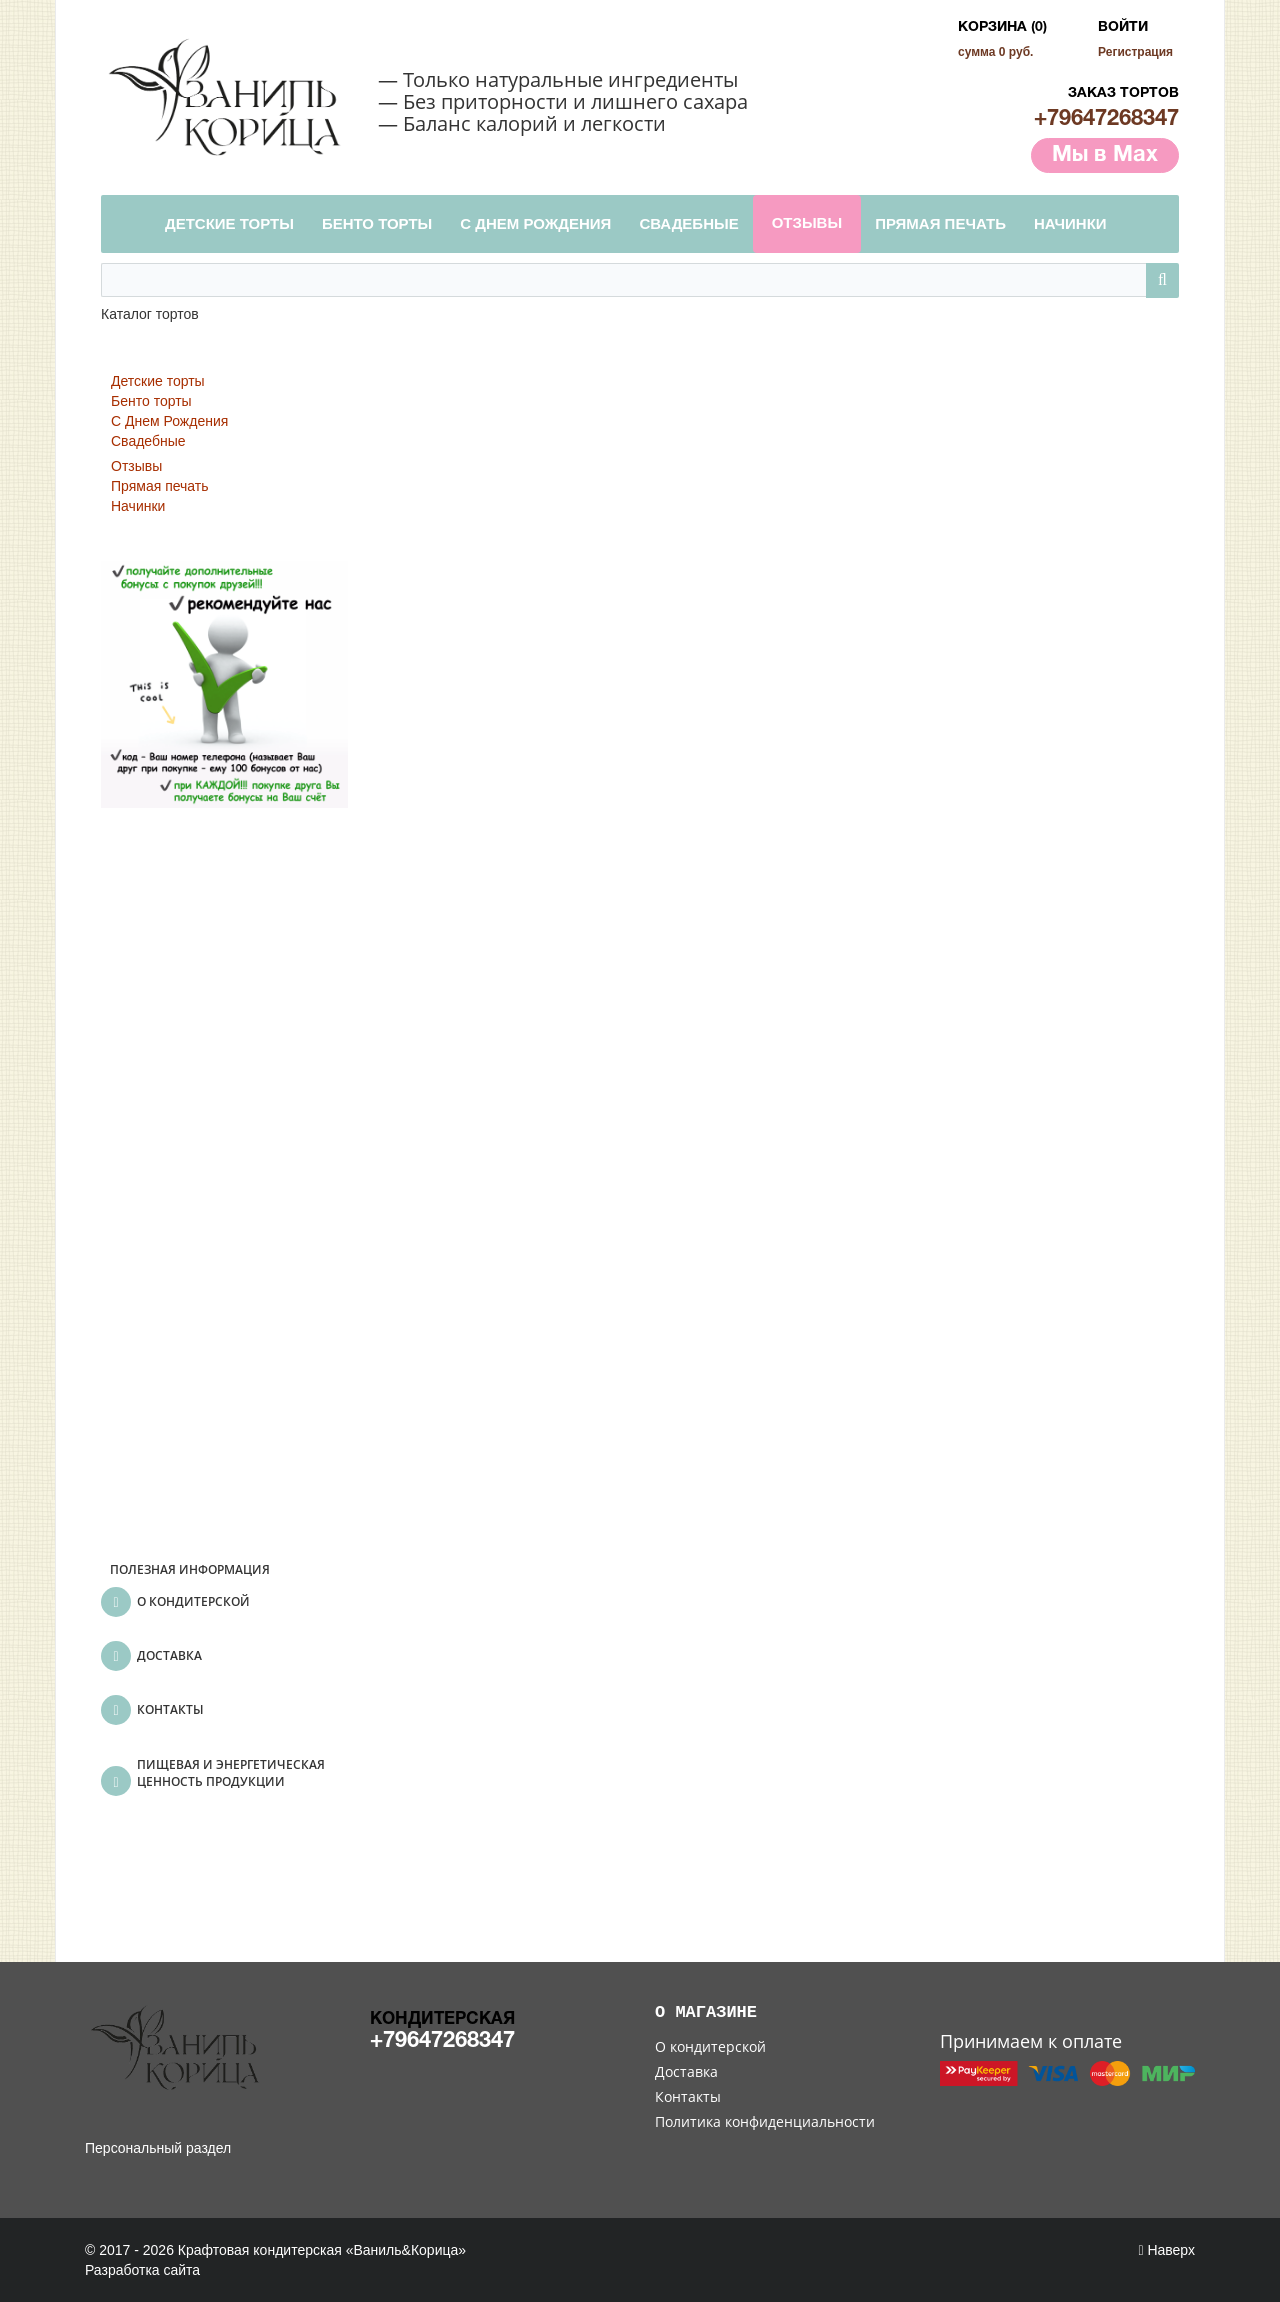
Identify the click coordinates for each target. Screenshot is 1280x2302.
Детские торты (158, 381)
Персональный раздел (158, 2148)
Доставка (686, 2071)
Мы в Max (1105, 155)
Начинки (138, 506)
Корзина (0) (1002, 27)
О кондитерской (710, 2046)
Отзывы (136, 466)
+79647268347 (1106, 119)
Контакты (688, 2096)
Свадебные (148, 441)
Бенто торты (151, 401)
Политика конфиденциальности (765, 2121)
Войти (1123, 27)
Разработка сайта (142, 2270)
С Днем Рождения (169, 421)
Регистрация (1135, 52)
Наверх (1166, 2250)
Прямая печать (160, 486)
